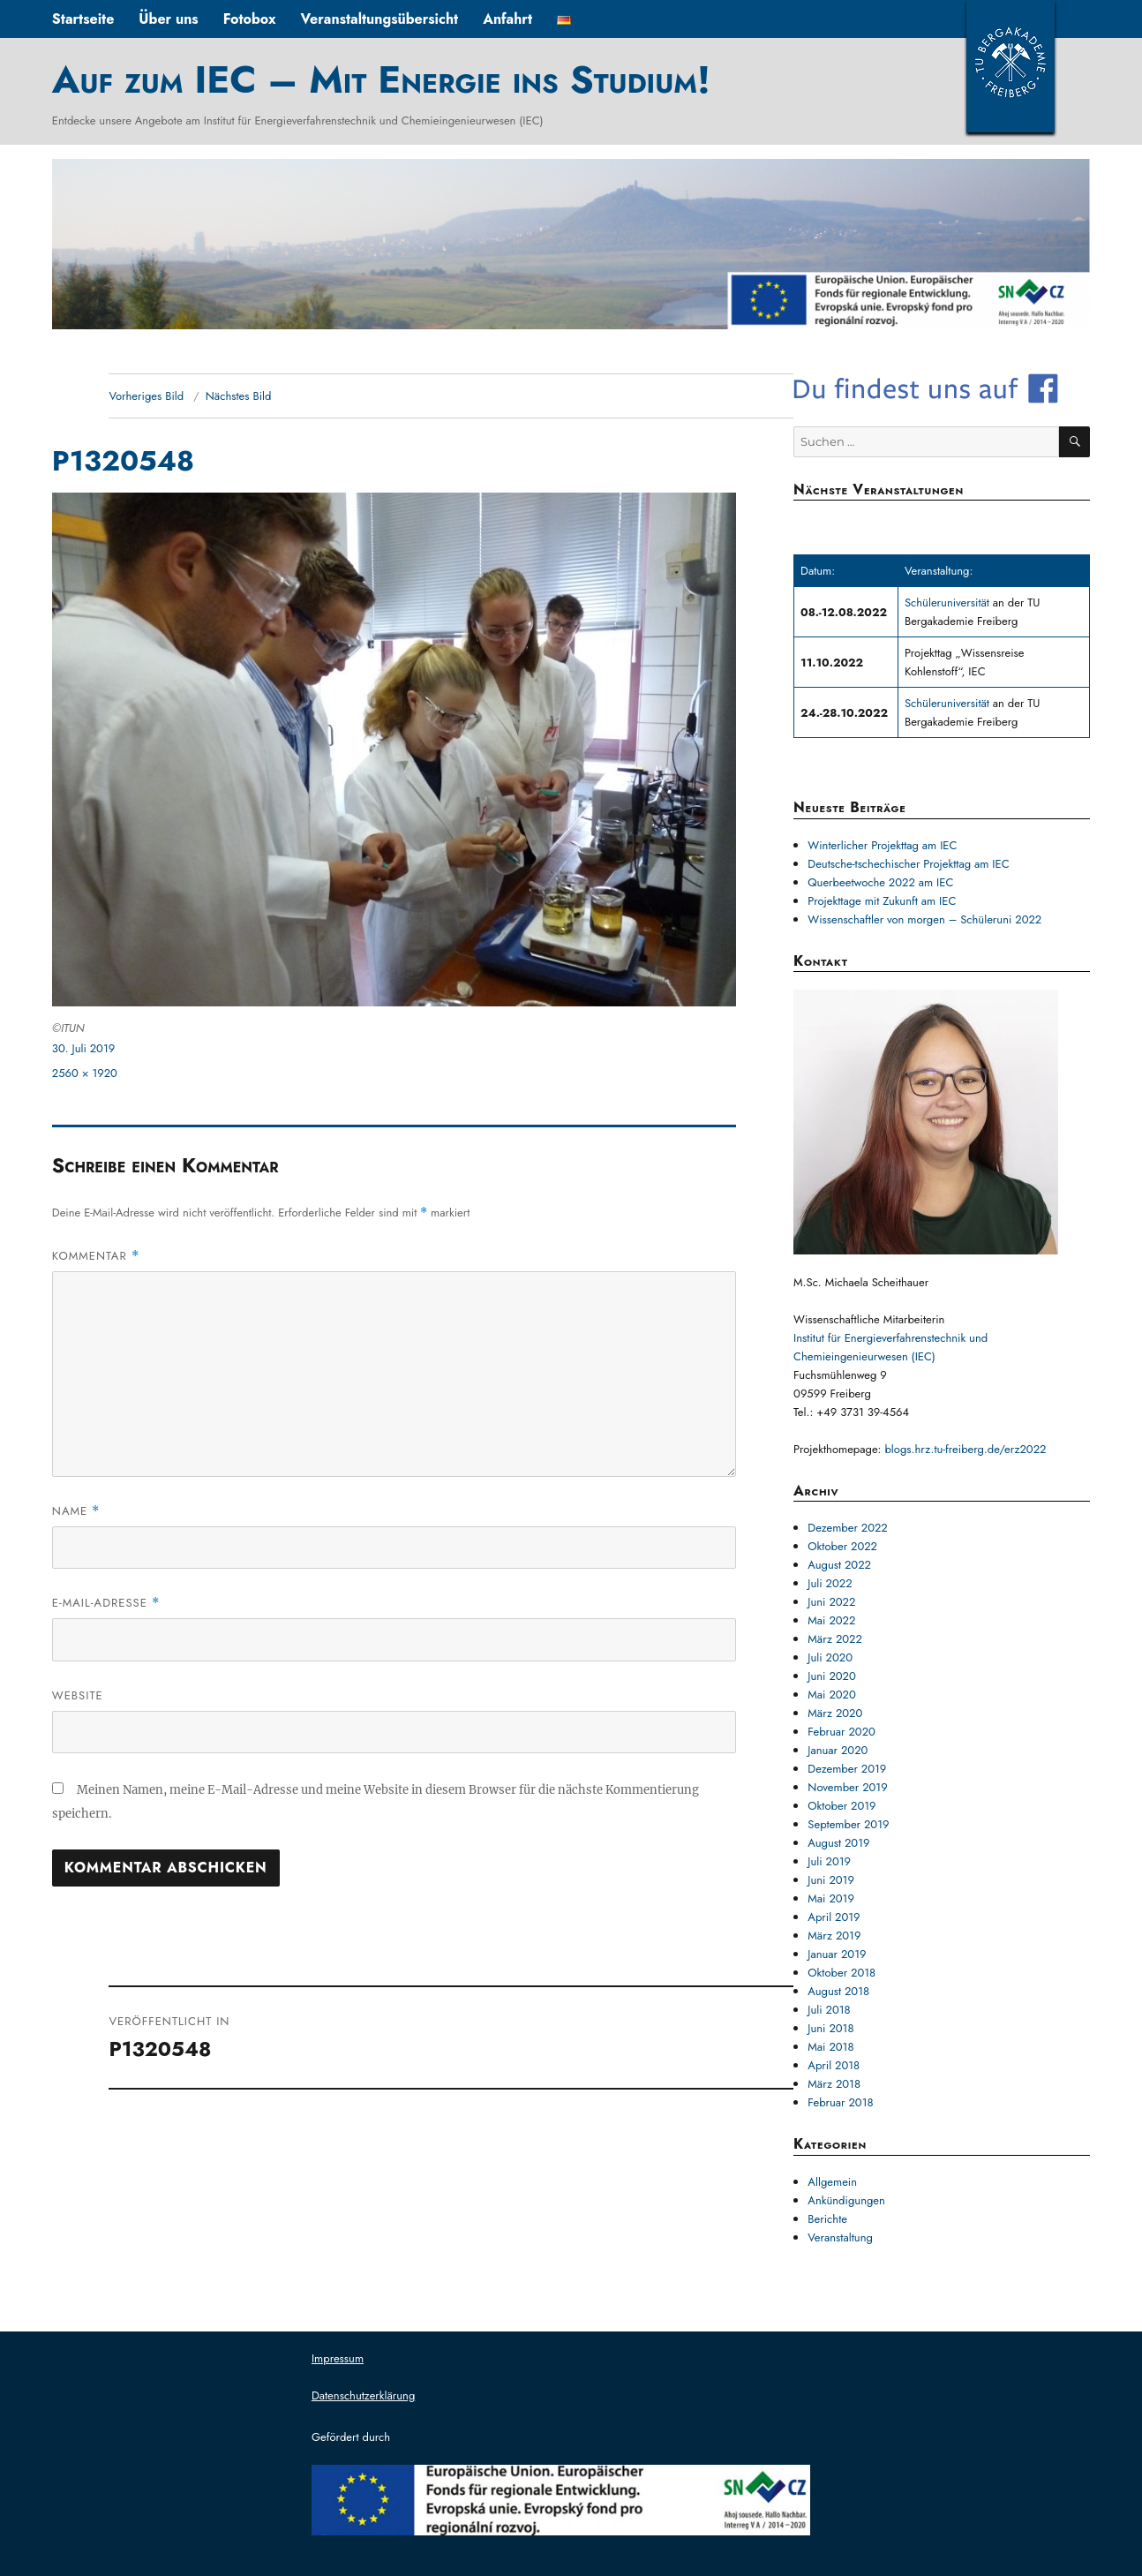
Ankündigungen (846, 2200)
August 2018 (838, 1991)
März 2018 (834, 2083)
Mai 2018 (830, 2046)
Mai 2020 (831, 1694)
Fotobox (249, 19)
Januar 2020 (838, 1750)
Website (77, 1695)
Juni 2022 (831, 1601)
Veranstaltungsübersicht (380, 19)
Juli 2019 (829, 1861)
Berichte (827, 2219)
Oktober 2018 (841, 1972)
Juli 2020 (830, 1657)
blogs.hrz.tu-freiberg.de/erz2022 (965, 1449)
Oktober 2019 (841, 1805)
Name (76, 1511)
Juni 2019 (831, 1880)
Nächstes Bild (239, 396)
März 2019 (834, 1935)
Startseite (83, 19)
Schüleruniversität (949, 602)
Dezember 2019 (847, 1768)
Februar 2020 (841, 1731)
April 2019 (834, 1917)
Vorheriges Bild (146, 396)
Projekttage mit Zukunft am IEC (882, 901)
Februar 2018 (840, 2102)
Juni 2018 (830, 2028)
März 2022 (835, 1639)
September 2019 (848, 1824)
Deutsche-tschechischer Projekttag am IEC (908, 863)
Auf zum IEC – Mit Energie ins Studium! (381, 79)
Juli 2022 (830, 1583)
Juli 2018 (829, 2009)
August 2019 (838, 1842)
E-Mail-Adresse (106, 1602)
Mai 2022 (831, 1620)
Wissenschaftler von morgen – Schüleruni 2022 (924, 919)
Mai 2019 (831, 1898)
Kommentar (95, 1255)
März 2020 (835, 1713)
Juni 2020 (831, 1676)
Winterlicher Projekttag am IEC (882, 845)
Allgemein (832, 2181)
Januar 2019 (837, 1954)
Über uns (168, 19)
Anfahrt (507, 19)
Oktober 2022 (842, 1546)
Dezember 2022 (847, 1527)
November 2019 (847, 1787)
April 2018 (834, 2065)
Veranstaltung (840, 2237)
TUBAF (1010, 66)
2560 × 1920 (84, 1073)
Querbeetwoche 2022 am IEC (880, 882)
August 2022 (839, 1564)
